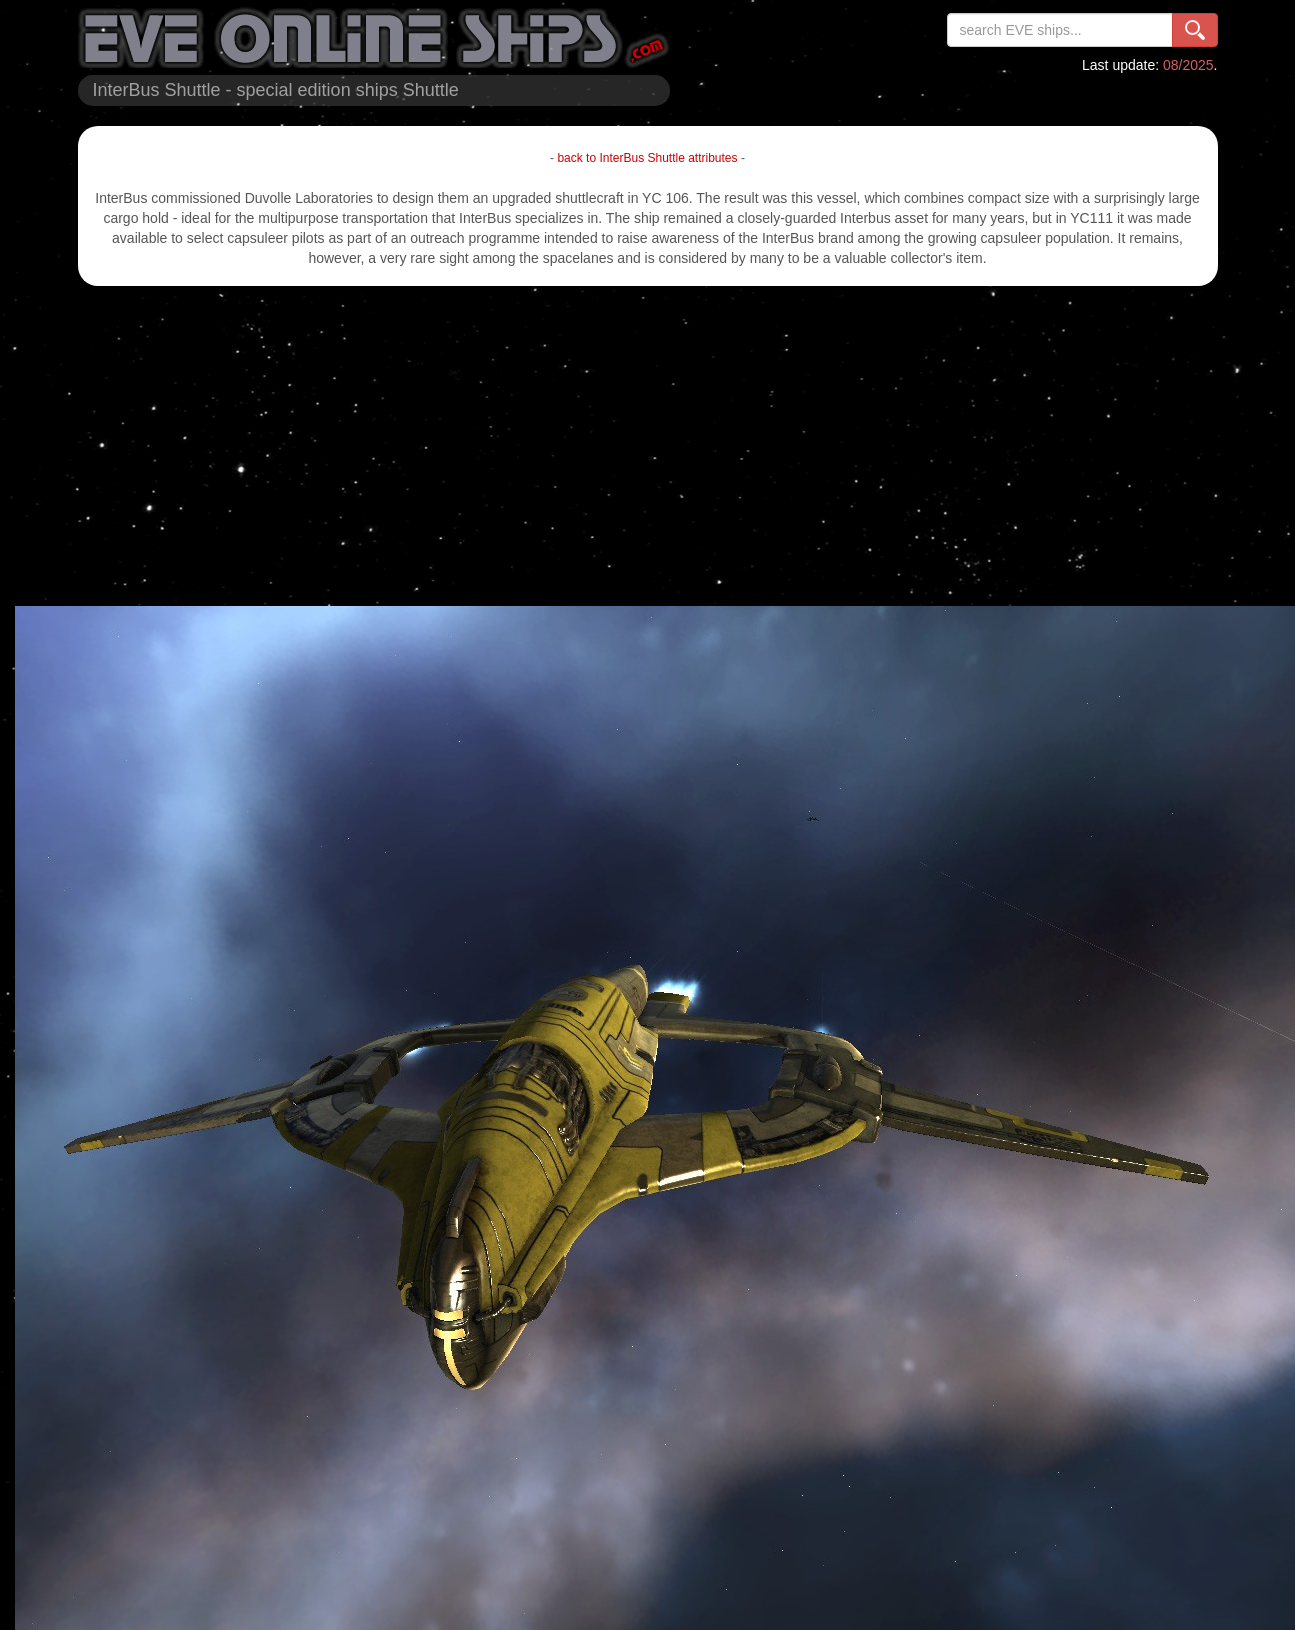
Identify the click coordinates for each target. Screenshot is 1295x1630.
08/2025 (1188, 65)
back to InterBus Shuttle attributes (647, 158)
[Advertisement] (648, 446)
